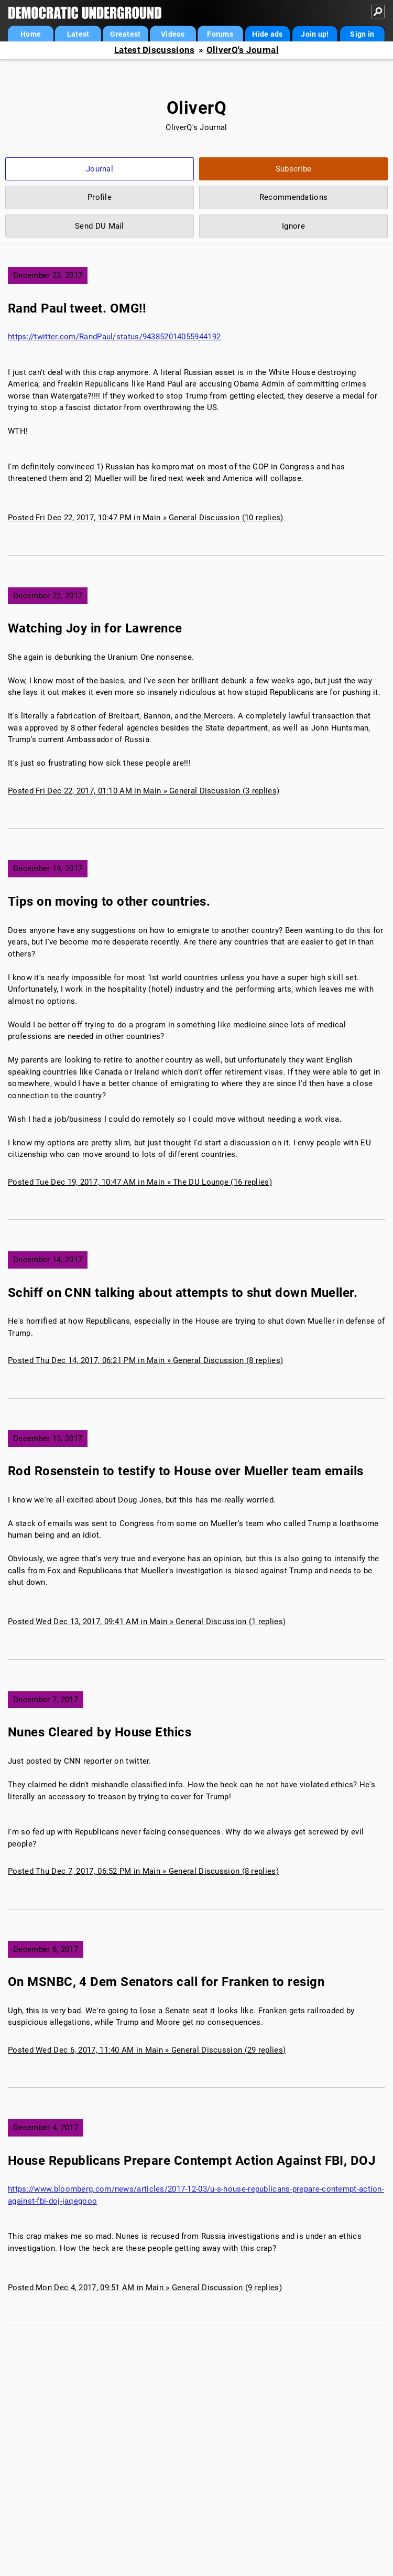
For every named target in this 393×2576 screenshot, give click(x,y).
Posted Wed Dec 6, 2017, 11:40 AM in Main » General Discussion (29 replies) (147, 2050)
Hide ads (267, 34)
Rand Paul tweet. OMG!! (77, 308)
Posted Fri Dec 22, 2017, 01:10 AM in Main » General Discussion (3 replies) (143, 791)
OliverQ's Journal (242, 50)
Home (30, 34)
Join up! (315, 34)
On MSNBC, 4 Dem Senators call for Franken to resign (166, 1981)
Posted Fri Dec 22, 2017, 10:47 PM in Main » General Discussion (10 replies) (145, 517)
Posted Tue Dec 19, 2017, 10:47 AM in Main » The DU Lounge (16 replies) (140, 1182)
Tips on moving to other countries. (109, 901)
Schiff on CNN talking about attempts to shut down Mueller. (182, 1292)
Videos (173, 34)
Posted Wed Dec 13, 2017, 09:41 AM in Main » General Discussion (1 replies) (147, 1621)
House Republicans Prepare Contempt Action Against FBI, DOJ (191, 2160)
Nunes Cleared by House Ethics (99, 1732)
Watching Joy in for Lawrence (95, 628)
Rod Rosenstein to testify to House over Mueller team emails (186, 1471)
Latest (78, 34)
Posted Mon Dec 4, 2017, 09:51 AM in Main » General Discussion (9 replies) (145, 2287)
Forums (220, 34)
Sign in (362, 34)
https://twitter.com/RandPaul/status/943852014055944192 (114, 336)
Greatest (125, 34)
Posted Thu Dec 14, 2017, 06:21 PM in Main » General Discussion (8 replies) (145, 1360)
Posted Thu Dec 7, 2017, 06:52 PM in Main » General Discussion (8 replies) (143, 1871)
